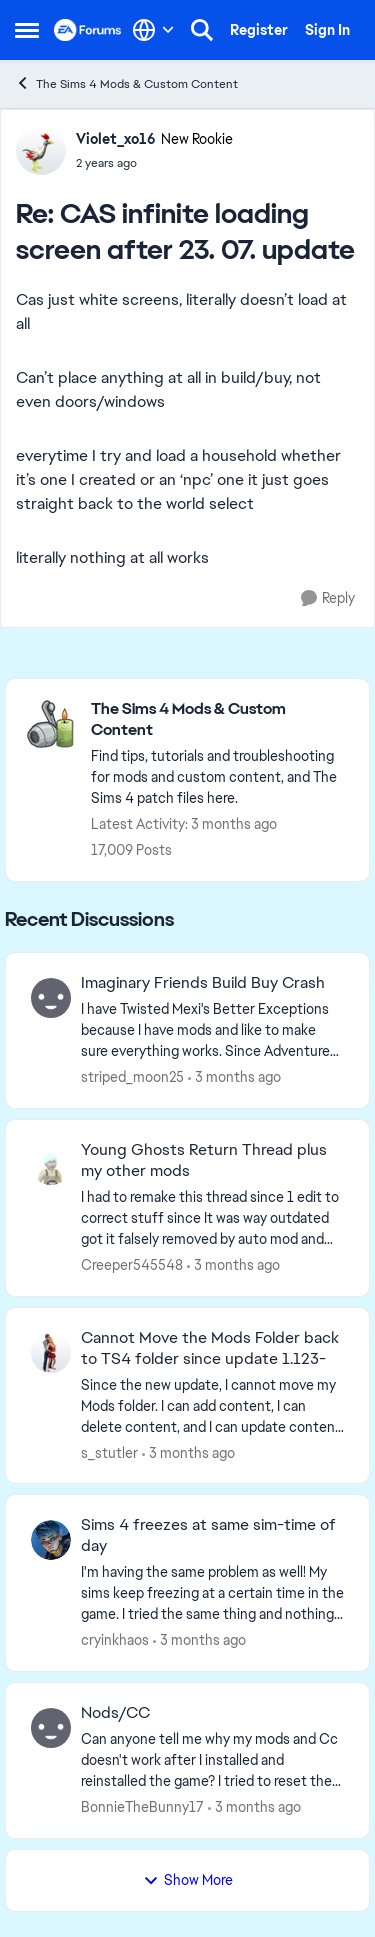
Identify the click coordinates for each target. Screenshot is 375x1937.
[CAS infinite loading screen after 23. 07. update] (154, 163)
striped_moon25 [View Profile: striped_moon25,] (132, 1077)
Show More (188, 1880)
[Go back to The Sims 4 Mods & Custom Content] (220, 720)
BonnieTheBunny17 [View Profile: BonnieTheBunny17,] (142, 1807)
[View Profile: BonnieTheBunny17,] (51, 1728)
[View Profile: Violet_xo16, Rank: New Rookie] (41, 150)
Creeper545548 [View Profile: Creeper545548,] (132, 1265)
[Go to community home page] (88, 30)
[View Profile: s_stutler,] (51, 1353)
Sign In (327, 30)
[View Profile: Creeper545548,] (51, 1165)
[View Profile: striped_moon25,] (51, 998)
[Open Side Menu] (27, 30)
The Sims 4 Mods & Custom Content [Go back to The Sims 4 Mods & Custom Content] (126, 83)
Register (259, 30)
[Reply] (328, 598)
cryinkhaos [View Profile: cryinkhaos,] (115, 1640)
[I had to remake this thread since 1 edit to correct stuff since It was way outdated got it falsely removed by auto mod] (212, 1218)
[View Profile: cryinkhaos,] (51, 1540)
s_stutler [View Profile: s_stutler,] (109, 1452)
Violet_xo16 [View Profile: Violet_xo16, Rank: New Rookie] (116, 139)
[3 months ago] (234, 1077)
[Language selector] (153, 30)
